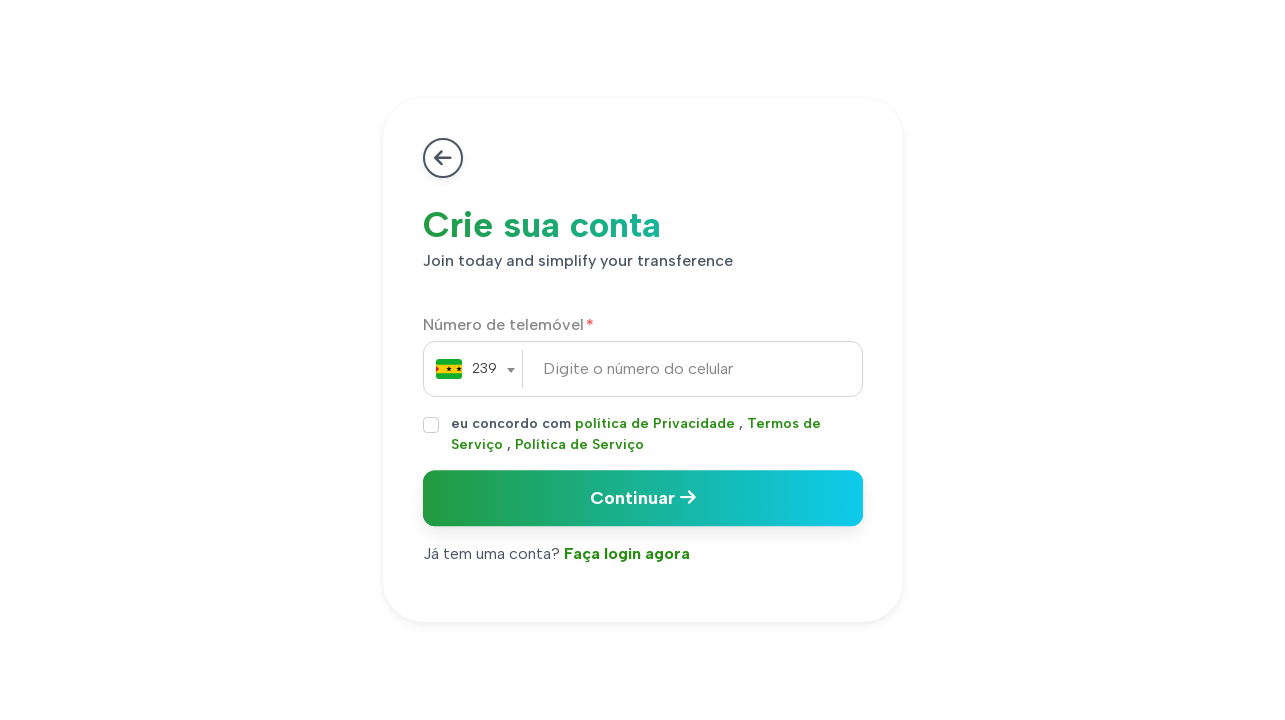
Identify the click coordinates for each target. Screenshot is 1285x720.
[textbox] (466, 369)
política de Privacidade (655, 423)
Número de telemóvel (503, 324)
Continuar (643, 498)
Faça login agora (627, 553)
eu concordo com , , (636, 434)
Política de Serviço (579, 444)
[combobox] (466, 369)
